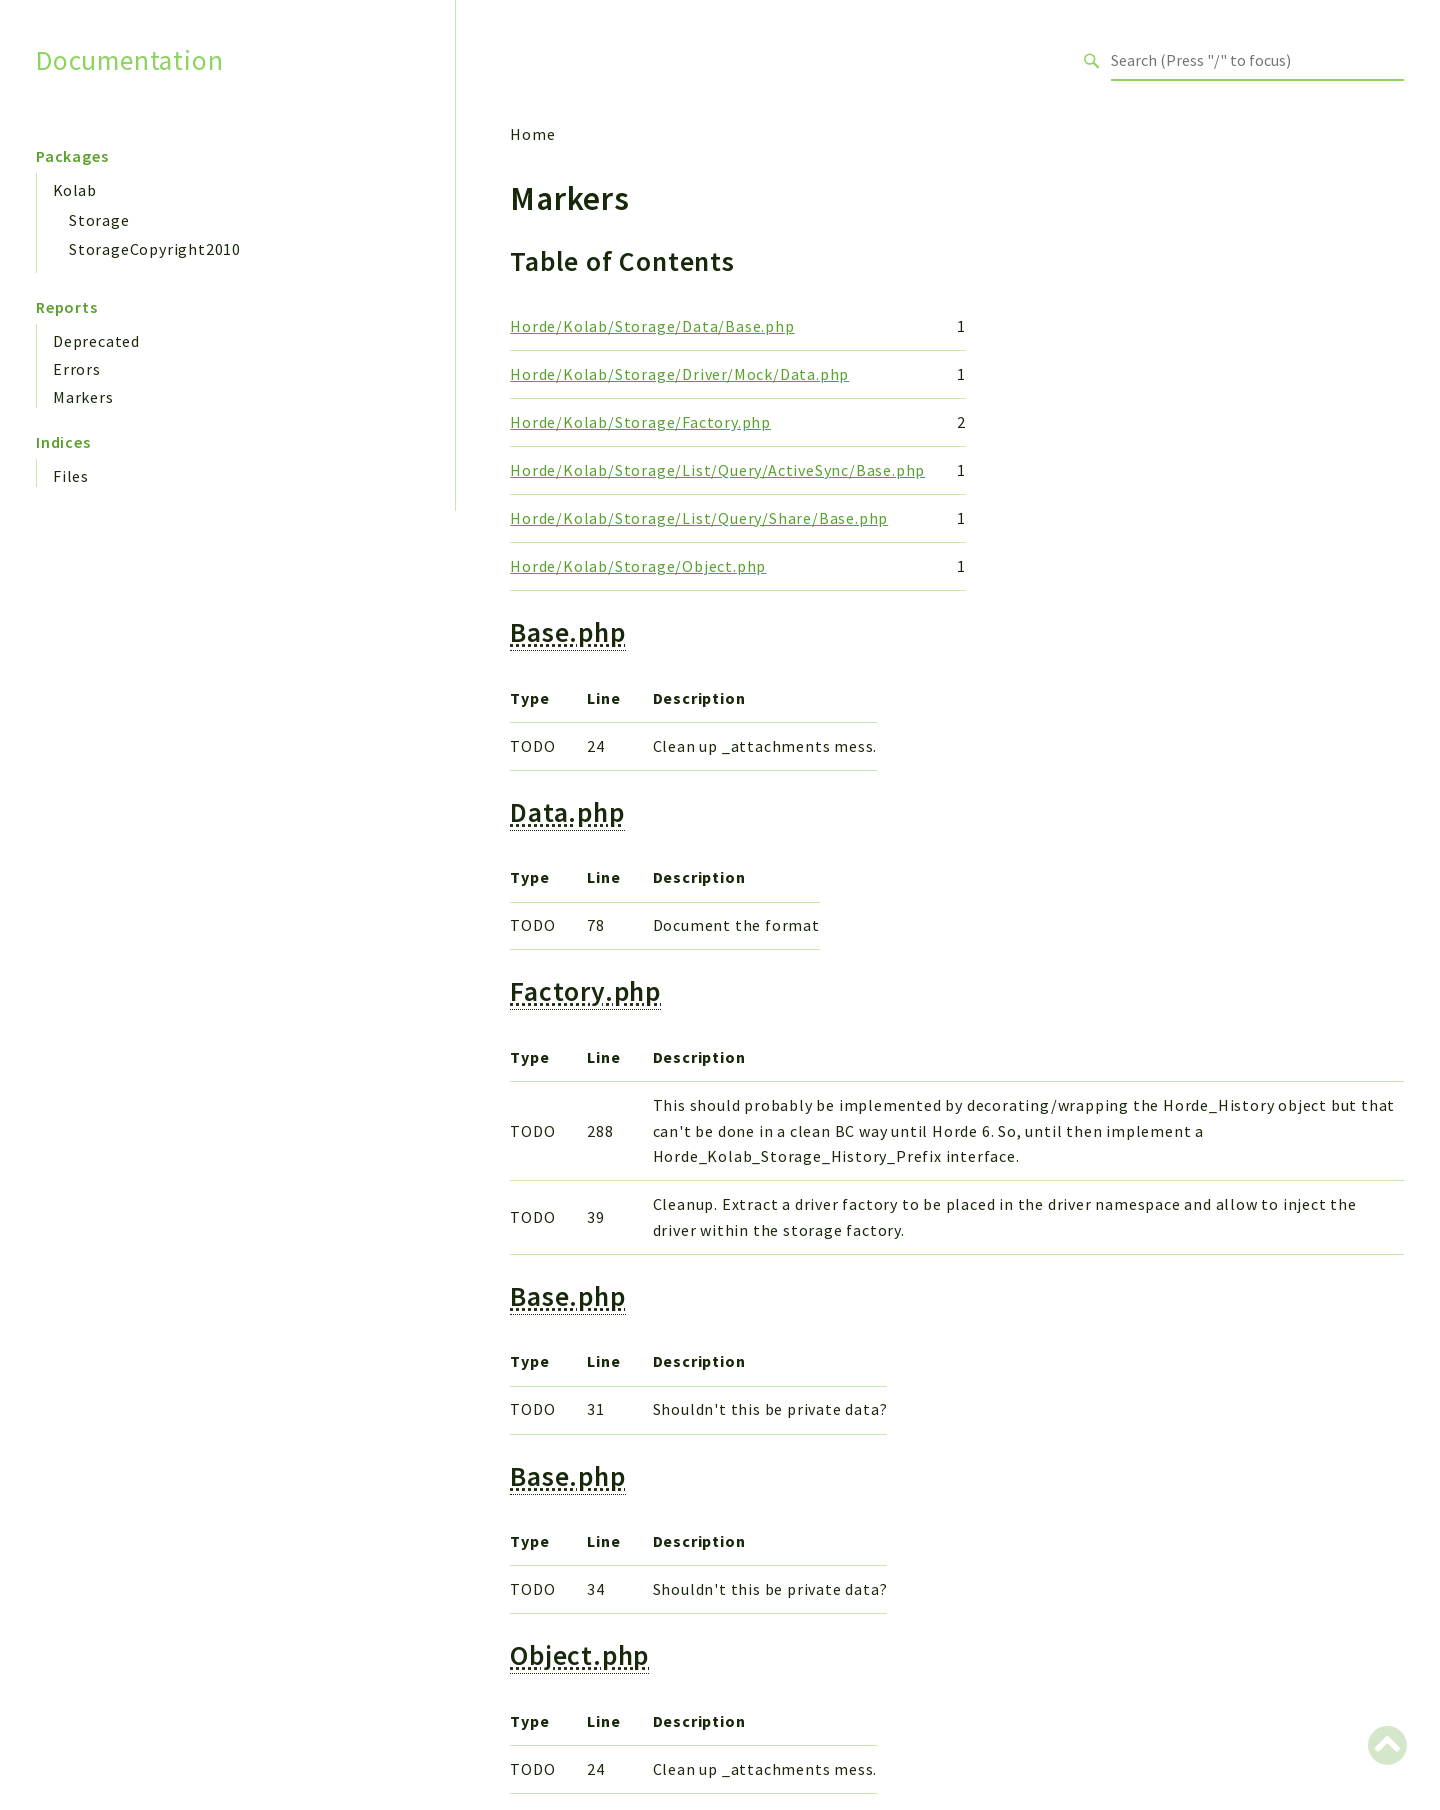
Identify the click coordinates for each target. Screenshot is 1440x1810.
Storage (99, 220)
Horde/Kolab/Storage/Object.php (638, 566)
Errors (77, 369)
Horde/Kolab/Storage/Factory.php (640, 422)
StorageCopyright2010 (155, 249)
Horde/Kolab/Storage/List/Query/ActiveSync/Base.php (717, 470)
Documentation (129, 60)
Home (532, 134)
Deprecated (96, 341)
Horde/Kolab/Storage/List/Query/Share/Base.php (699, 518)
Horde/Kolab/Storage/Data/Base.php (652, 326)
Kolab (74, 190)
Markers (83, 397)
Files (71, 476)
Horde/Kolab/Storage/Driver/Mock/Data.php (679, 374)
